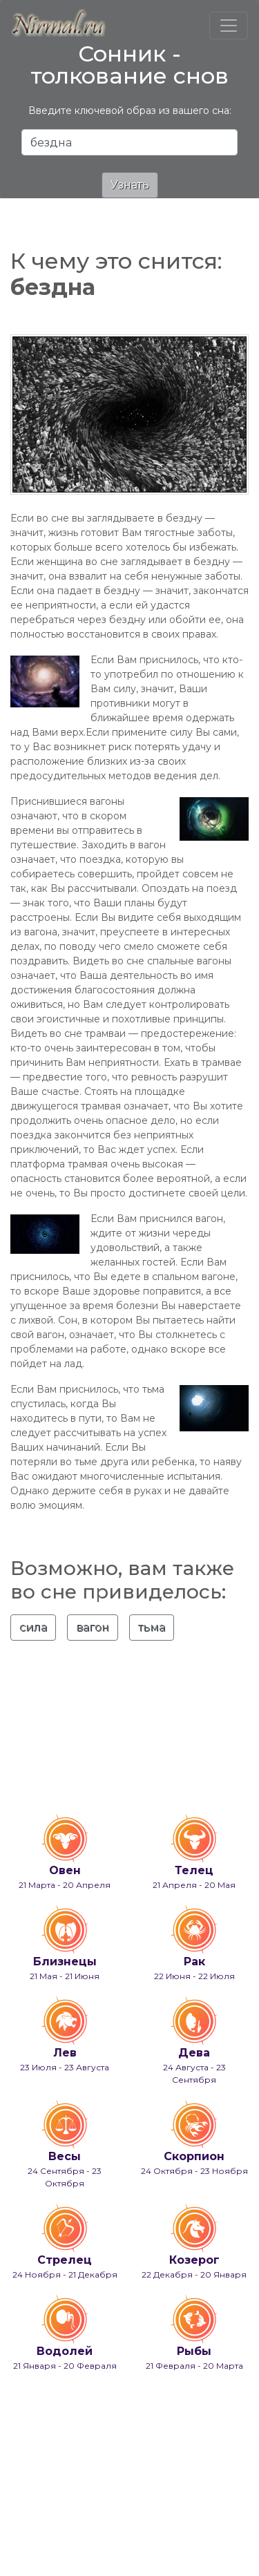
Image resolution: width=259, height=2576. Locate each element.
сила (33, 1627)
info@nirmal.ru (167, 2526)
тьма (151, 1627)
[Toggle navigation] (228, 25)
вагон (92, 1627)
